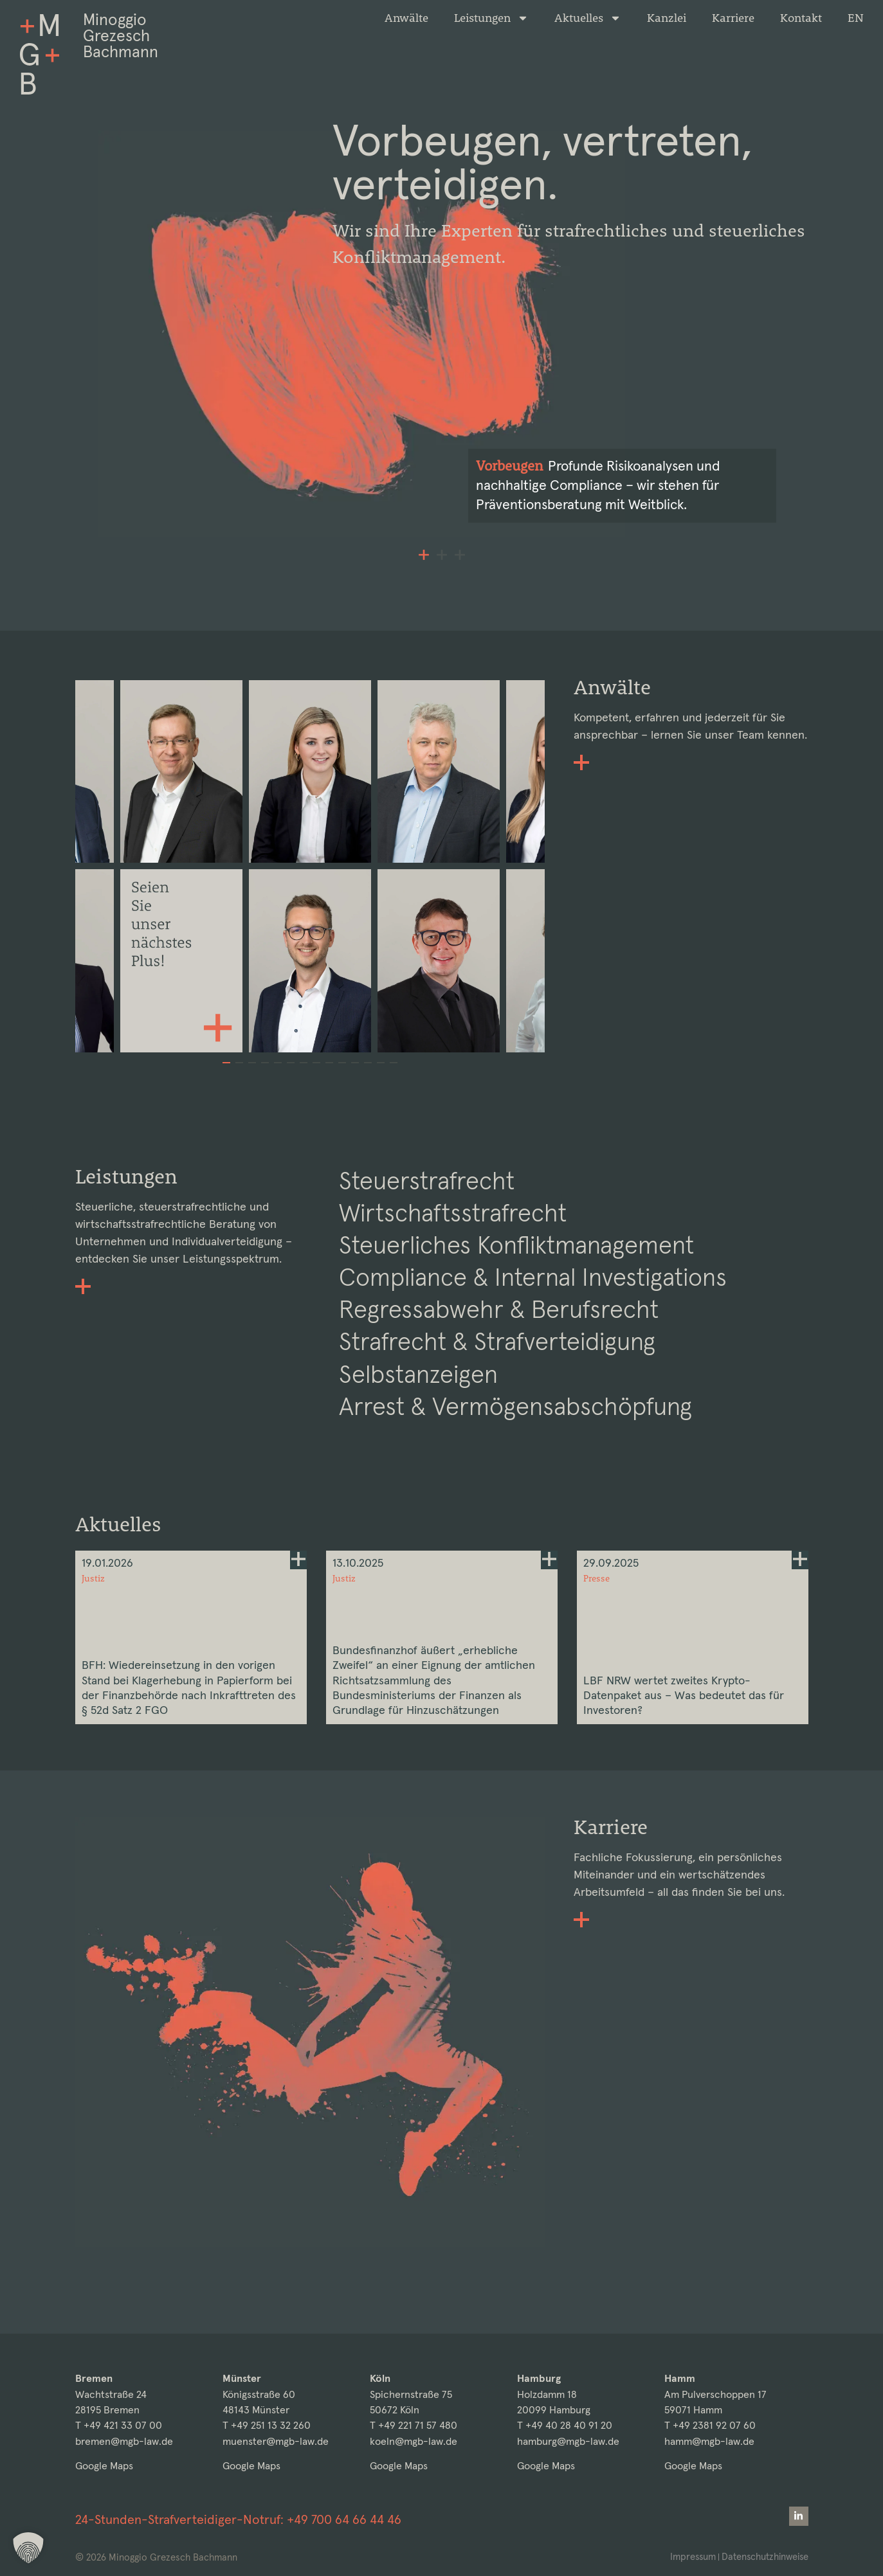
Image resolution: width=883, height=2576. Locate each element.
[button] (424, 590)
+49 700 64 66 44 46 (344, 2519)
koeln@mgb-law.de (413, 2441)
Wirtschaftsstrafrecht (455, 1249)
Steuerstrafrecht (428, 1217)
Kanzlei (666, 18)
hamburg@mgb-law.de (568, 2441)
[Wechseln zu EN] (856, 18)
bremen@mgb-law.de (124, 2441)
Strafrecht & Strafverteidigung (500, 1380)
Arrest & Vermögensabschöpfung (518, 1447)
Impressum (689, 2556)
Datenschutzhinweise (763, 2556)
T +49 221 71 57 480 (413, 2425)
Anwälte (406, 18)
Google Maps (104, 2465)
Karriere (733, 18)
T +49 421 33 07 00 (118, 2425)
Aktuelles (587, 18)
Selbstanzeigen (420, 1414)
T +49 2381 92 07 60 (710, 2425)
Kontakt (801, 18)
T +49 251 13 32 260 (267, 2425)
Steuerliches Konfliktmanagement (521, 1282)
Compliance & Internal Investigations (539, 1315)
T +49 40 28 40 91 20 (564, 2425)
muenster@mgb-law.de (276, 2441)
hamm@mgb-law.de (709, 2441)
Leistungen (491, 18)
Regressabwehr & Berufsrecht (500, 1348)
